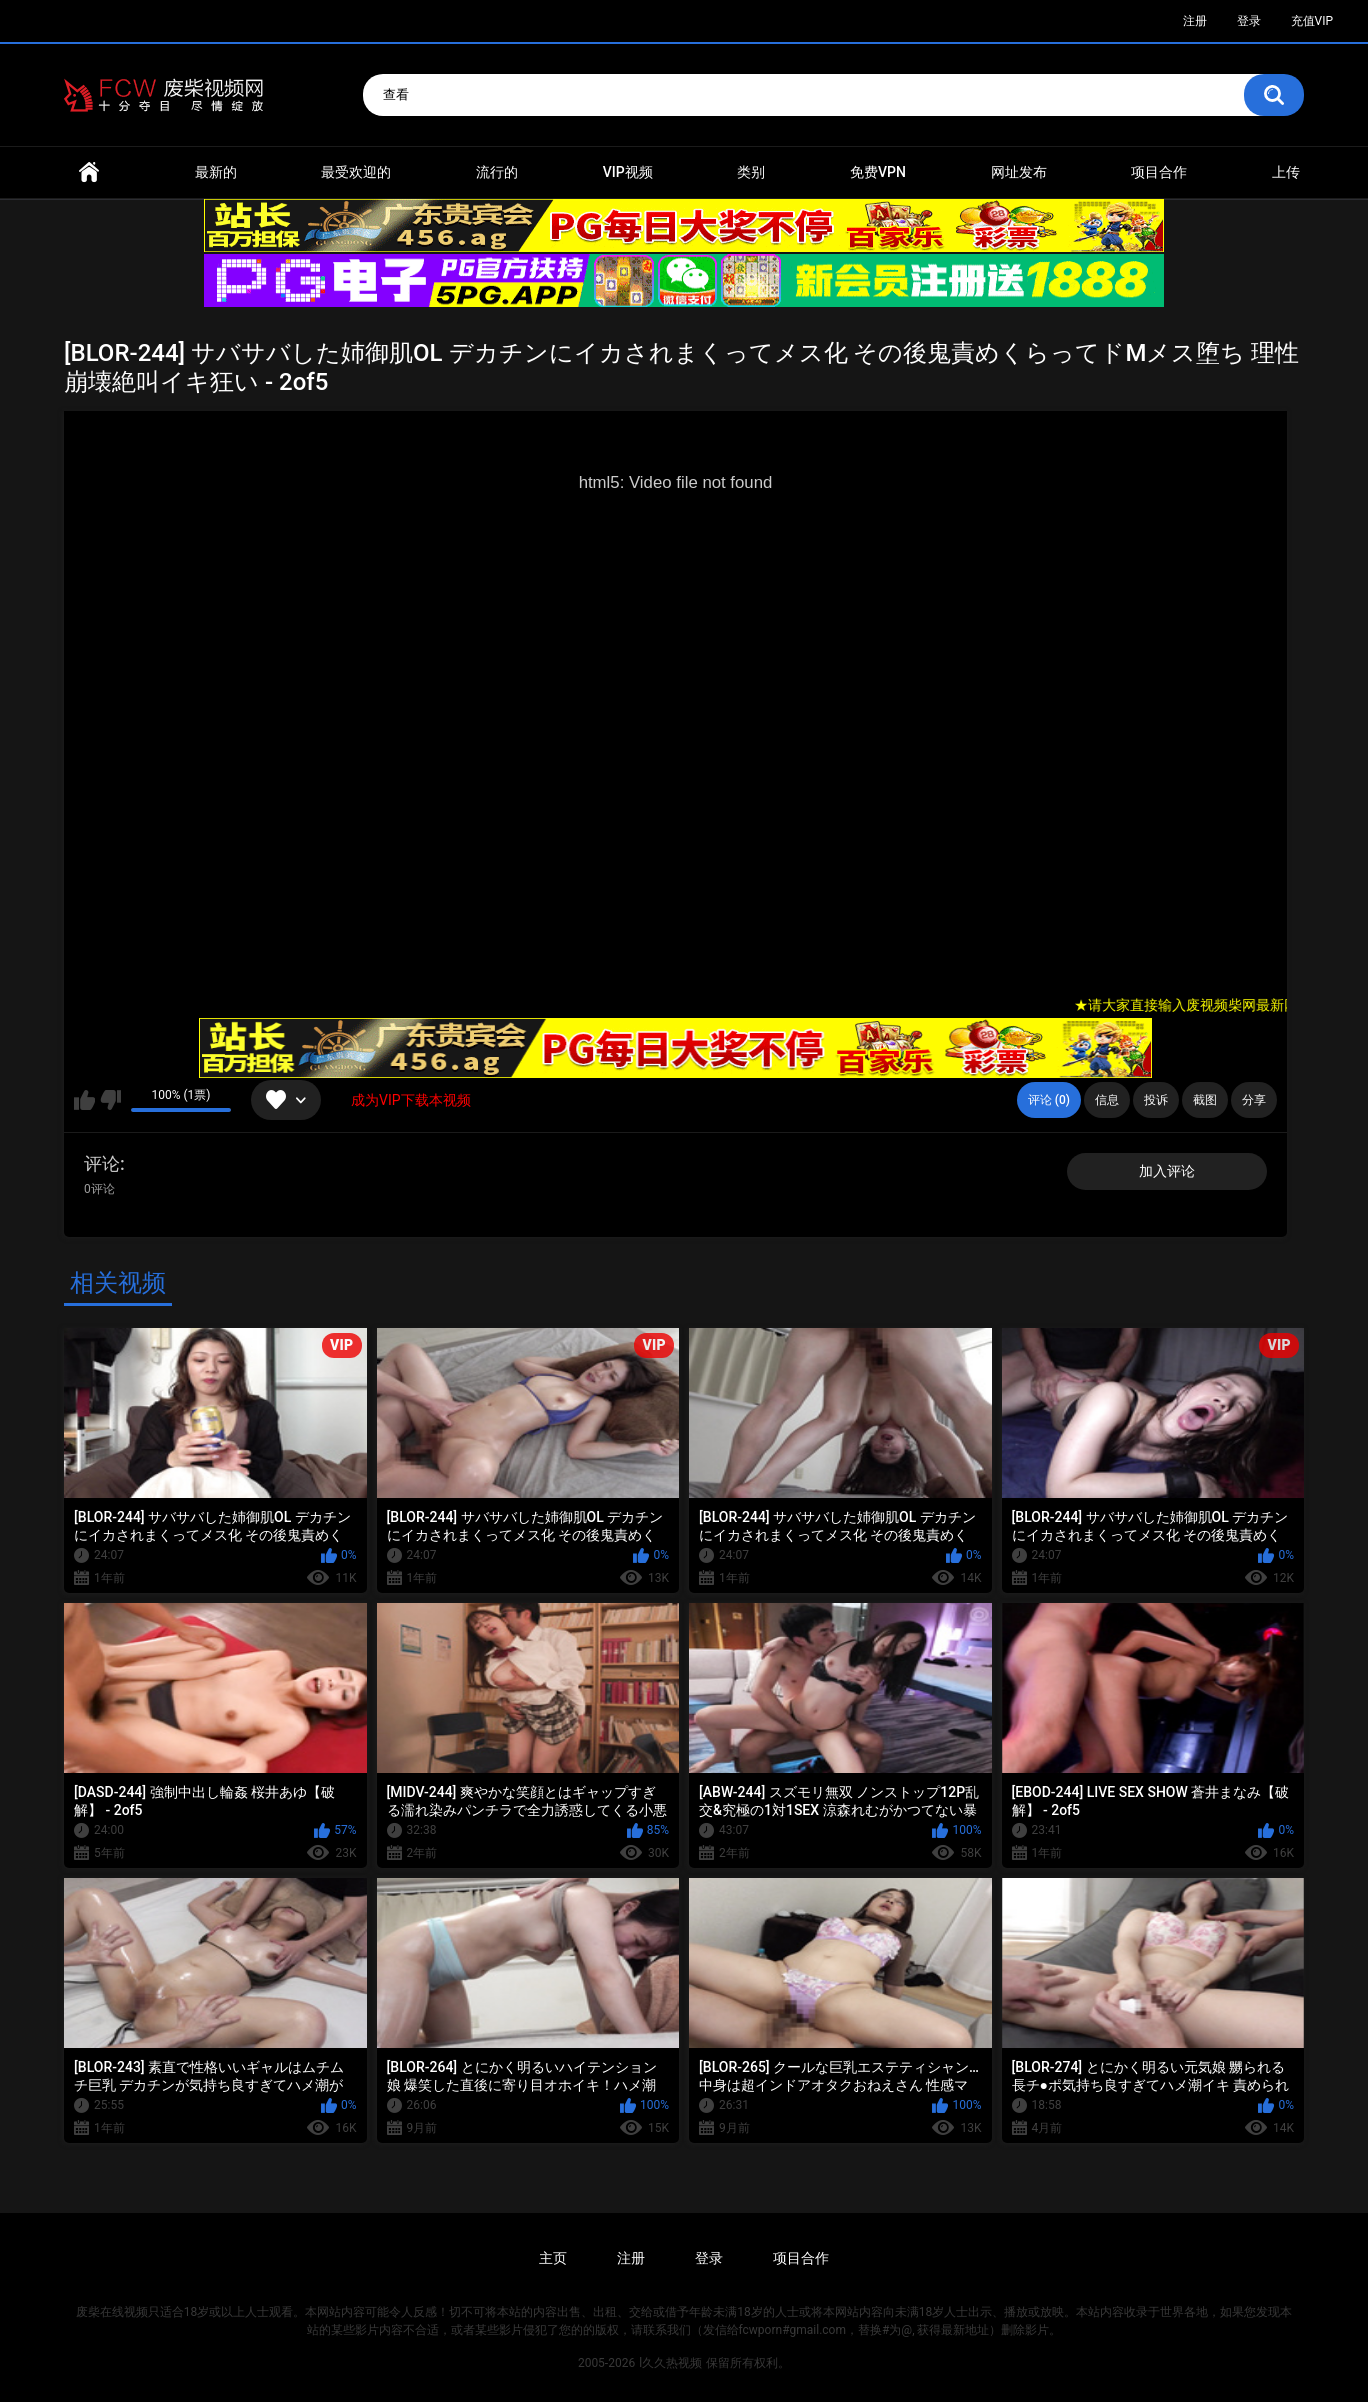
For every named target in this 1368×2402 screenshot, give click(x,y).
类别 (751, 172)
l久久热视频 (670, 2363)
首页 (89, 172)
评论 (102, 1163)
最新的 (216, 172)
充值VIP (1312, 21)
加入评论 (1167, 1171)
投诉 (1156, 1100)
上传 (1286, 172)
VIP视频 (628, 172)
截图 (1205, 1100)
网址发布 (1019, 172)
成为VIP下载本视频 (411, 1100)
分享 (1254, 1100)
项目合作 (1159, 172)
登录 (1249, 21)
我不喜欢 (110, 1100)
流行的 (497, 172)
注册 (1195, 21)
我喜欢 (84, 1100)
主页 (553, 2258)
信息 (1107, 1100)
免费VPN (878, 172)
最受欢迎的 (356, 172)
